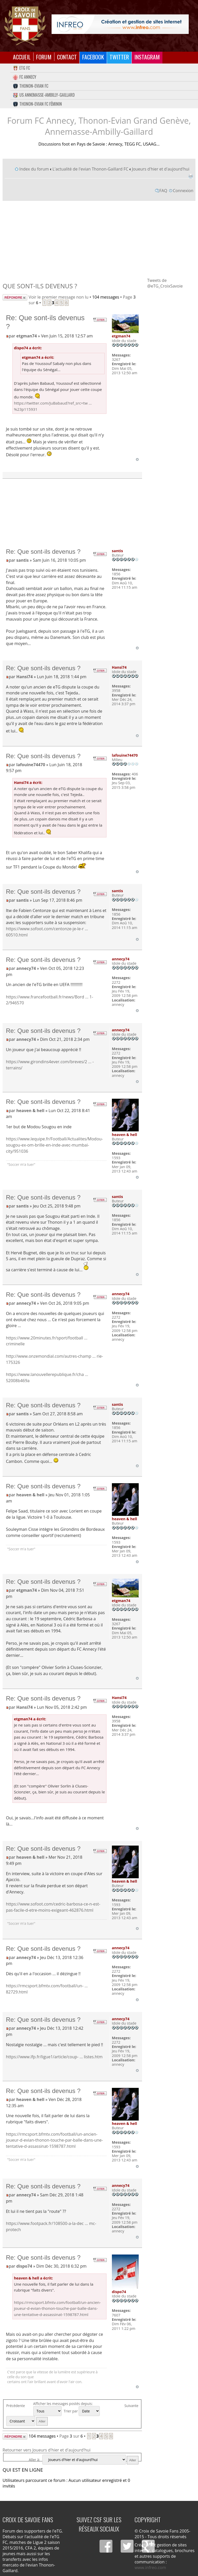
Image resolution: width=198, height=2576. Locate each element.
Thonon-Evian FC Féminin (37, 104)
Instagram (147, 56)
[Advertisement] (99, 239)
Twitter (119, 56)
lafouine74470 (30, 764)
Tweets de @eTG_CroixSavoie (165, 283)
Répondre (15, 297)
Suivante (131, 2405)
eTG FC (21, 68)
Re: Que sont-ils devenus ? (43, 551)
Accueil (22, 56)
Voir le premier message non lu (58, 297)
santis (22, 560)
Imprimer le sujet (190, 176)
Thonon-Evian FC (30, 86)
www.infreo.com (150, 2567)
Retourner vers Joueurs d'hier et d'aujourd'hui (46, 2450)
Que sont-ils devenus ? (40, 286)
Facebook (93, 56)
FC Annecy (24, 77)
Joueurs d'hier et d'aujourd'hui (160, 169)
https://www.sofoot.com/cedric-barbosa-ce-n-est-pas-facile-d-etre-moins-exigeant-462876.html (53, 1907)
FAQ (163, 190)
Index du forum (34, 169)
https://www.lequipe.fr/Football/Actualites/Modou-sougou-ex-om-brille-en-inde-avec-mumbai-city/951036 (54, 1145)
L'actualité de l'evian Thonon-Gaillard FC (90, 169)
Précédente (15, 2405)
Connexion (183, 190)
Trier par (82, 2411)
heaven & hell (30, 1110)
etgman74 (26, 336)
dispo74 (24, 2266)
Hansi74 (24, 676)
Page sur (71, 2436)
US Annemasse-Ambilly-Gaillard (44, 95)
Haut (137, 459)
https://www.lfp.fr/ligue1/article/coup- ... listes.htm (54, 2057)
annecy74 (26, 968)
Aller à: (34, 2459)
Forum (44, 56)
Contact (67, 56)
